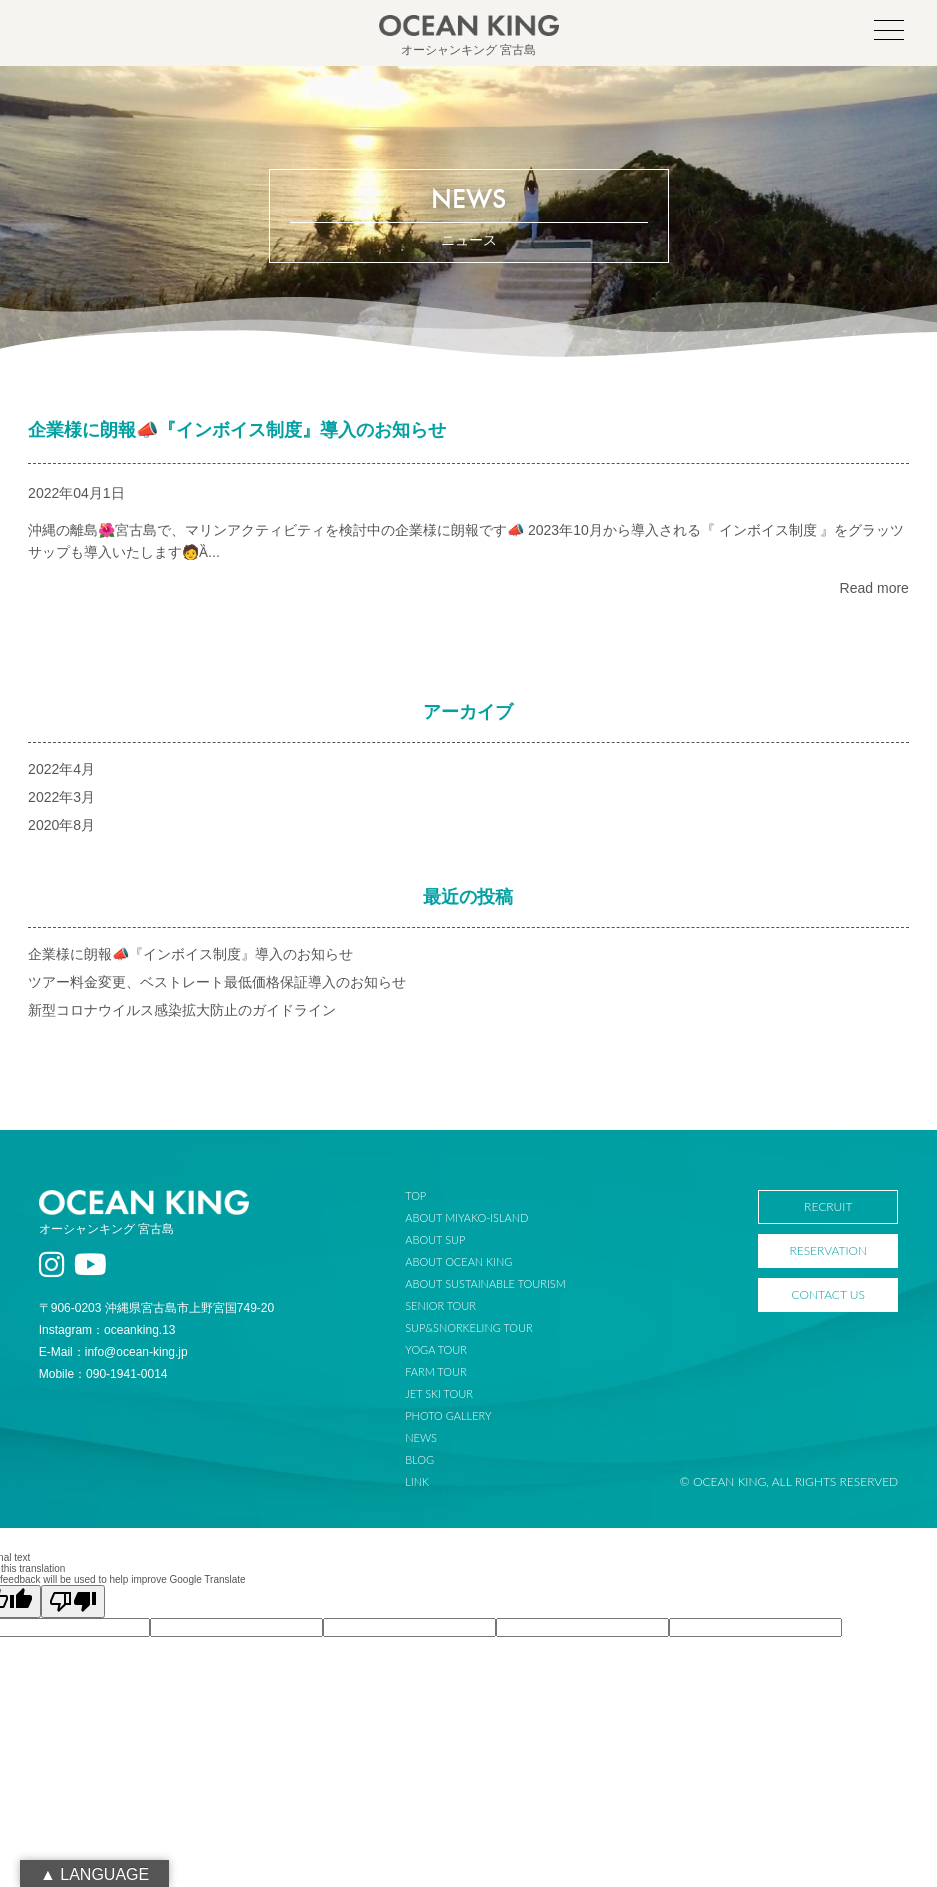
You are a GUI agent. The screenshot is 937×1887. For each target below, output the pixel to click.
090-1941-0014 (126, 1374)
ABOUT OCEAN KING (458, 1261)
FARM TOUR (435, 1371)
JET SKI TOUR (439, 1393)
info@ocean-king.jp (136, 1352)
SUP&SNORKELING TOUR (469, 1327)
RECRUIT (828, 1206)
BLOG (419, 1459)
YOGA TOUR (436, 1349)
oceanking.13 (139, 1330)
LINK (417, 1481)
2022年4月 (61, 769)
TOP (415, 1195)
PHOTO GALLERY (448, 1415)
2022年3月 (61, 797)
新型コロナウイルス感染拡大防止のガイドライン (182, 1010)
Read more (874, 588)
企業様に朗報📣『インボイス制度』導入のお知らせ (237, 430)
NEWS (421, 1437)
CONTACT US (828, 1294)
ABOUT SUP (435, 1239)
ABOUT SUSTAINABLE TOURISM (485, 1283)
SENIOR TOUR (440, 1305)
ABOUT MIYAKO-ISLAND (466, 1217)
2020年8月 (61, 825)
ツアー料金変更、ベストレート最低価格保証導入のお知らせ (217, 982)
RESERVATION (828, 1250)
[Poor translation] (73, 1601)
